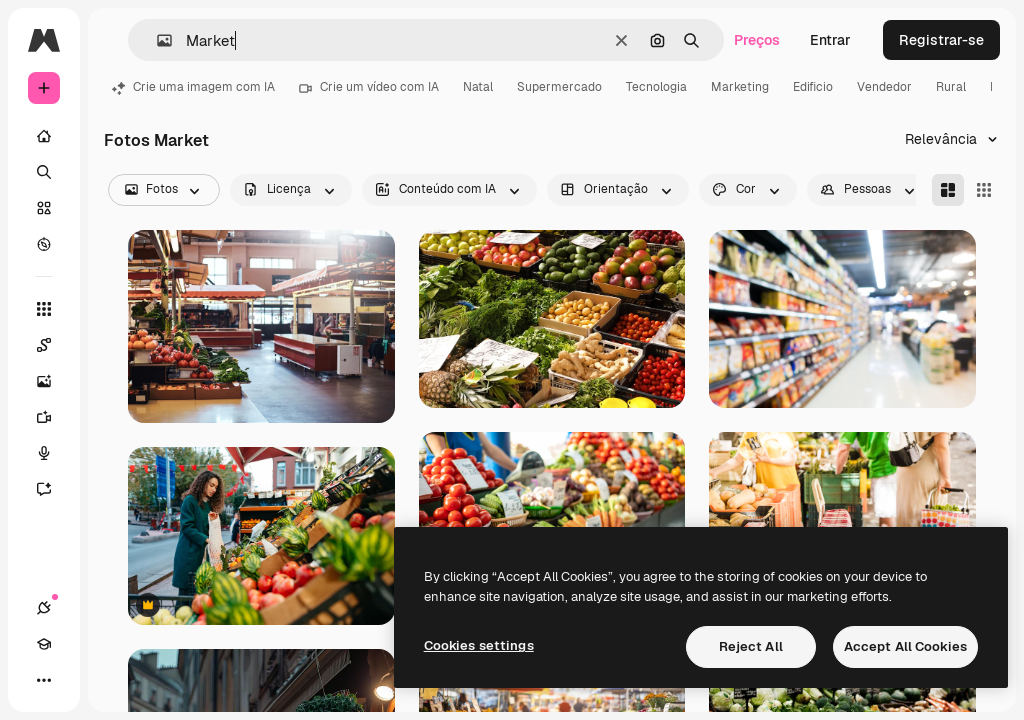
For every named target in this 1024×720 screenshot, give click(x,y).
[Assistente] (54, 489)
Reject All (751, 646)
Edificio (813, 87)
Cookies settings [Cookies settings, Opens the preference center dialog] (479, 645)
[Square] (984, 190)
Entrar (830, 40)
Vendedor (884, 87)
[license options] (291, 190)
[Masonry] (948, 190)
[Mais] (44, 680)
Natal (478, 87)
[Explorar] (44, 244)
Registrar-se (941, 40)
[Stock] (44, 208)
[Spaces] (54, 345)
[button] (156, 40)
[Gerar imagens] (54, 381)
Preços (757, 40)
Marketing (740, 87)
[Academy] (44, 644)
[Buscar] (44, 172)
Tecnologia (656, 87)
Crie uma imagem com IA (193, 87)
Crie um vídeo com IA (369, 87)
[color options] (748, 190)
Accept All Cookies (905, 646)
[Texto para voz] (54, 453)
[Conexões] (44, 608)
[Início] (44, 136)
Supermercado (559, 87)
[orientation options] (618, 190)
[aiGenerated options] (449, 190)
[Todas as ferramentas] (44, 309)
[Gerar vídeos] (54, 417)
